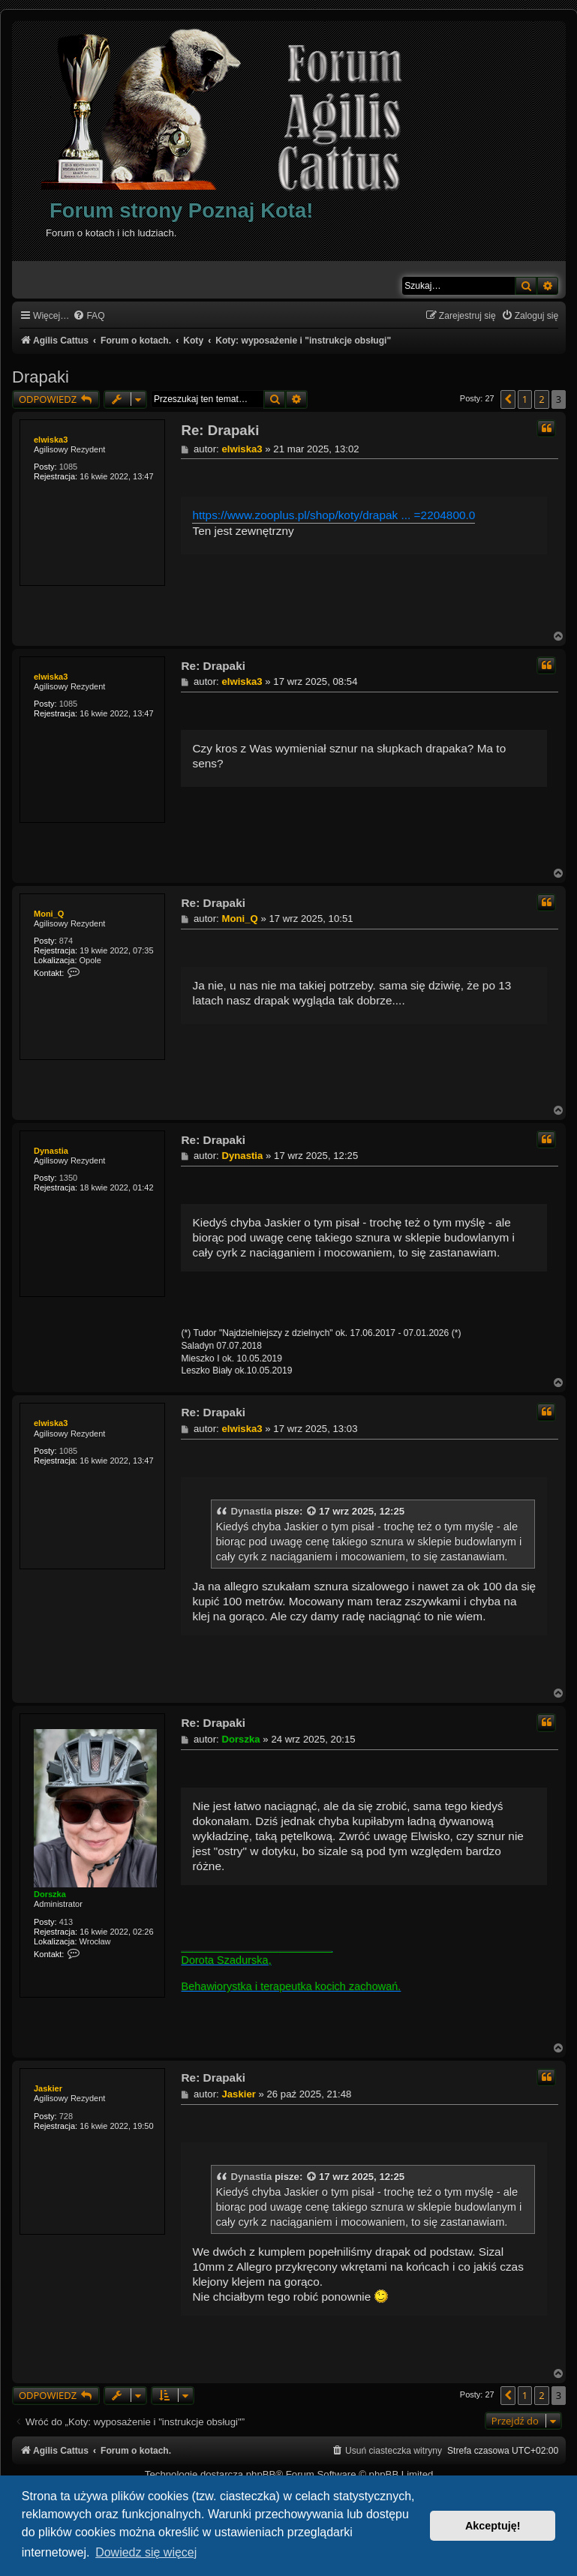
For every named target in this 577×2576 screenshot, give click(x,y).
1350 (68, 1177)
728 (66, 2116)
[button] (507, 399)
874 (66, 940)
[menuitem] (88, 316)
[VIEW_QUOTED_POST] (312, 1511)
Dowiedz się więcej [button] (146, 2552)
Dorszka (50, 1894)
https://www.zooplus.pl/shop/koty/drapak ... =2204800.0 (333, 515)
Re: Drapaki (220, 430)
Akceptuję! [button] (493, 2526)
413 (66, 1921)
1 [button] (524, 399)
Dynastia (51, 1150)
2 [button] (541, 399)
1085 (68, 466)
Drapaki (40, 377)
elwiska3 (51, 439)
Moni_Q (49, 913)
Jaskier (48, 2088)
